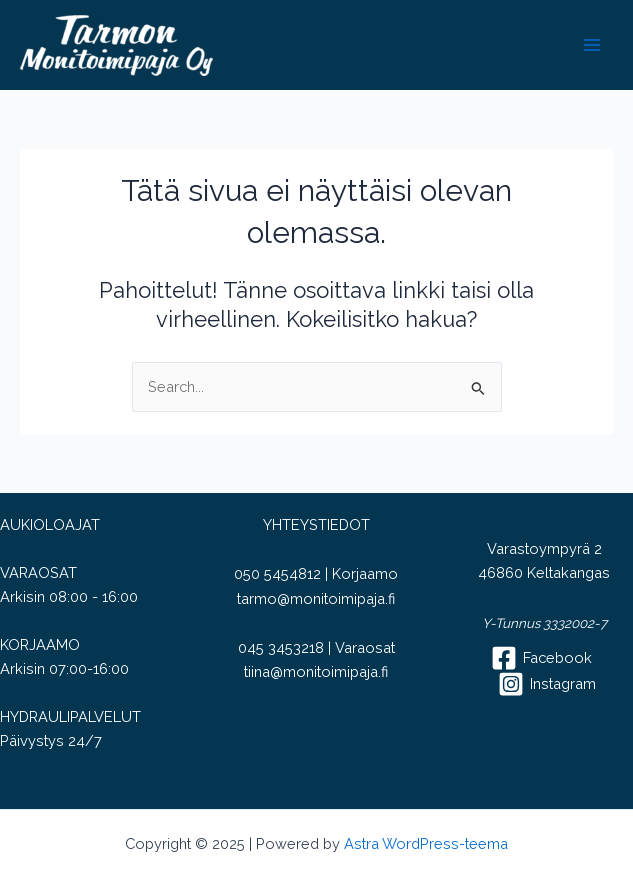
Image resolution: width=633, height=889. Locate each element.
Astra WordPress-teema (426, 843)
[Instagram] (547, 684)
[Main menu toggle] (592, 45)
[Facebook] (541, 658)
